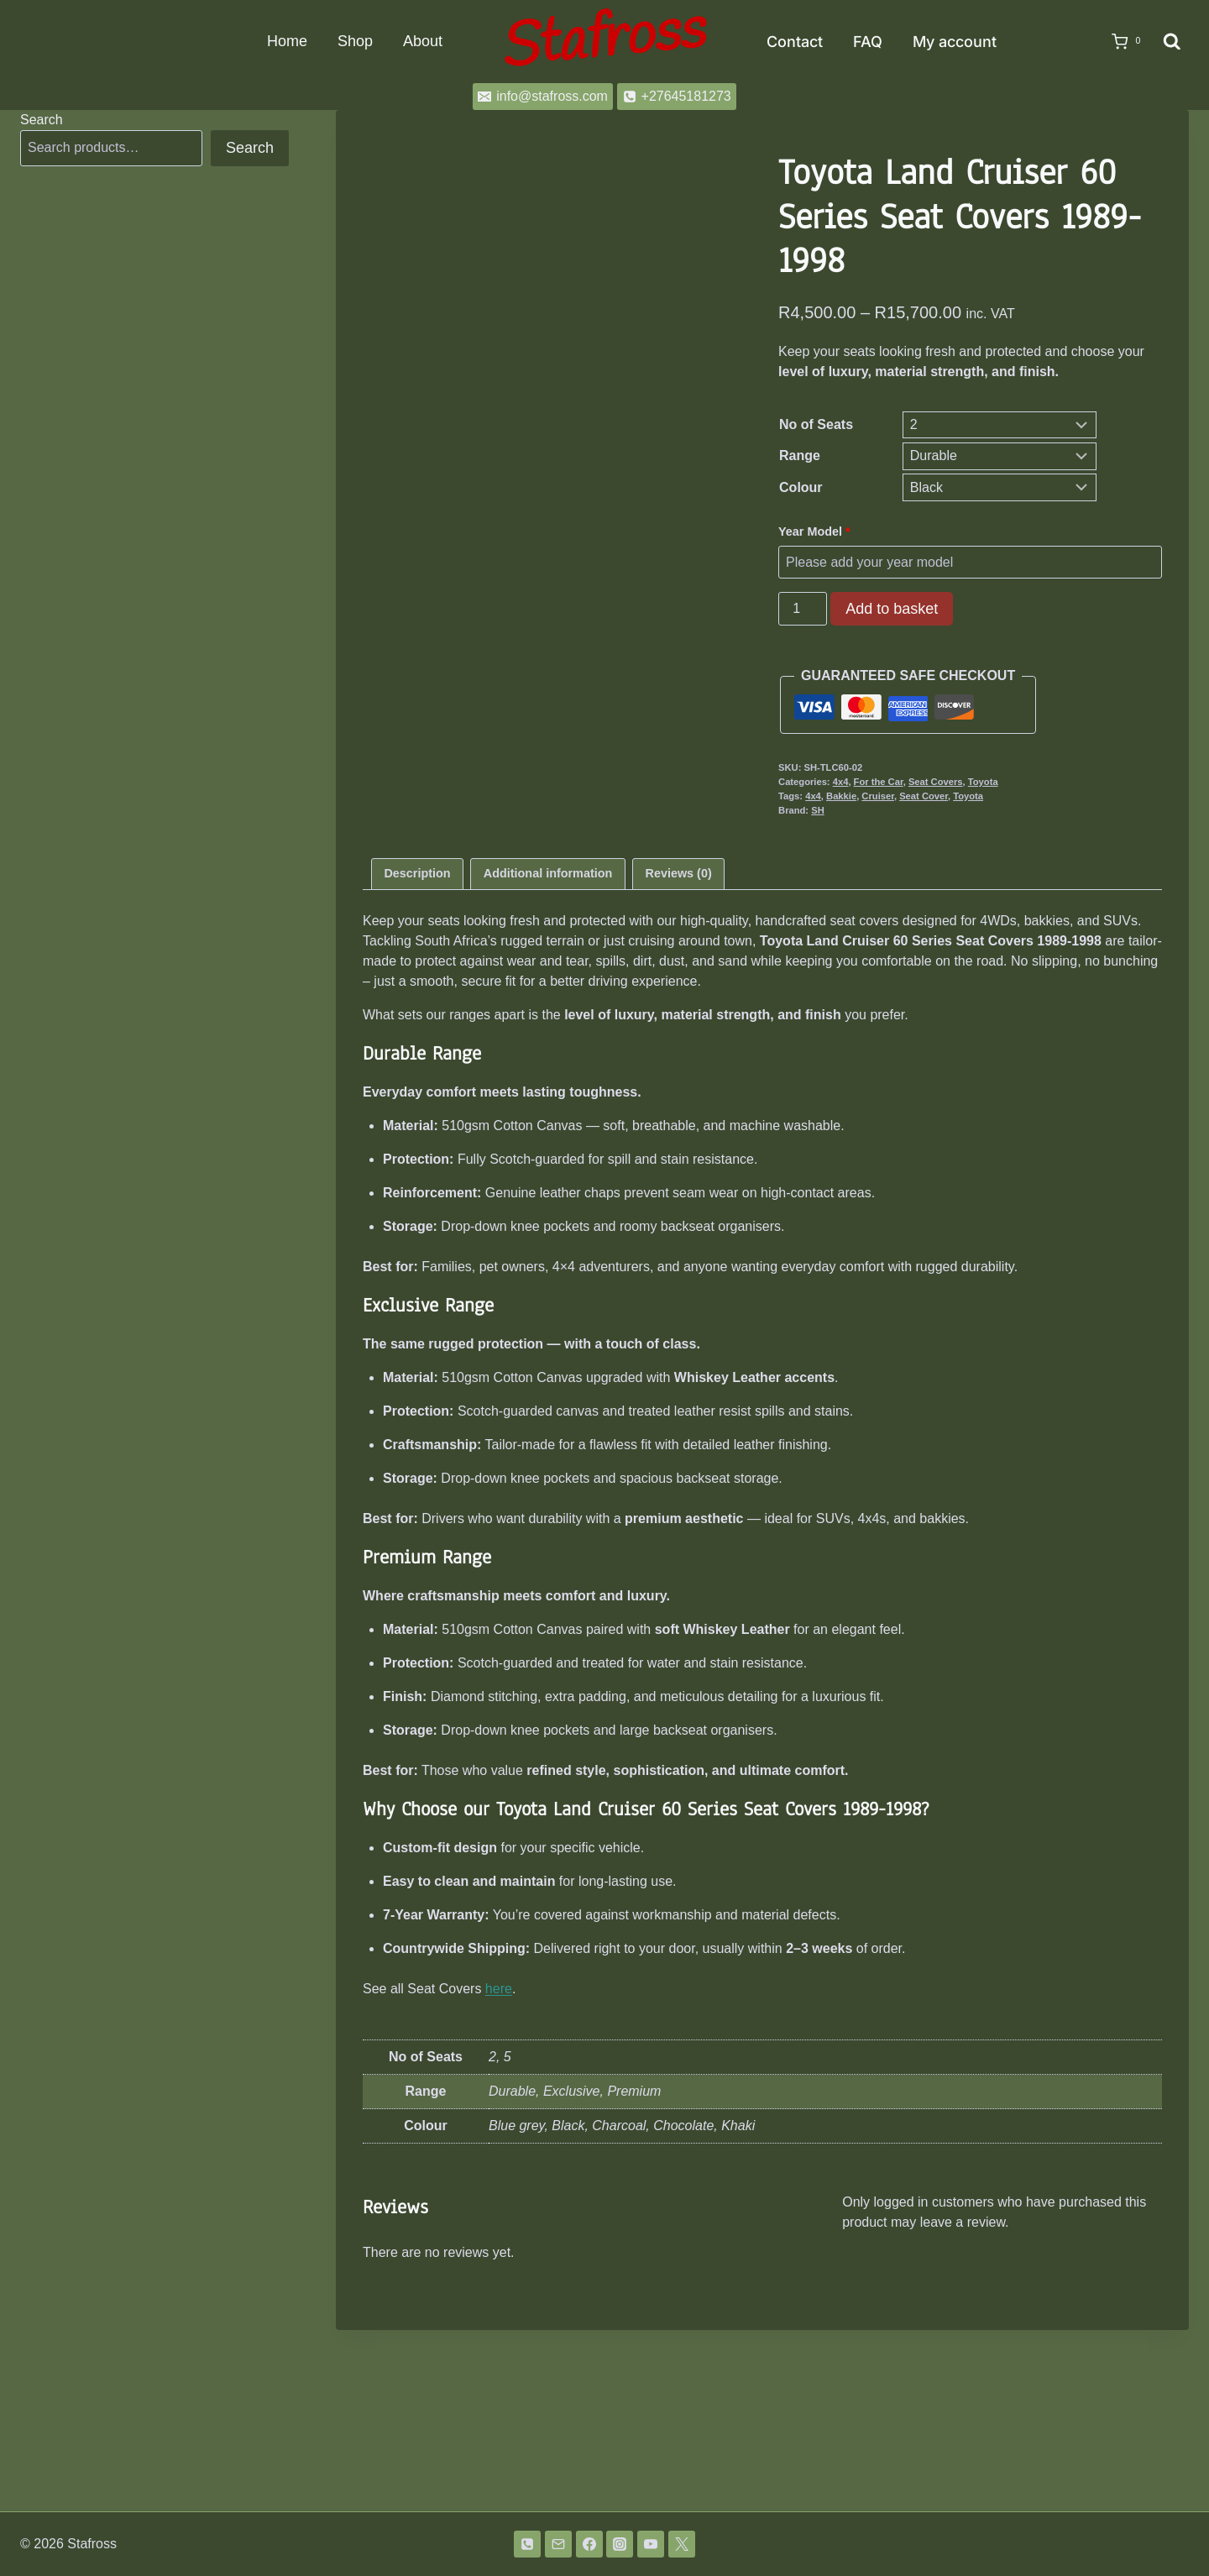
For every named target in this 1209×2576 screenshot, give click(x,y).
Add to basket (891, 608)
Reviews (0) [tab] (679, 1054)
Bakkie (841, 796)
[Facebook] (589, 2544)
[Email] (558, 2544)
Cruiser (877, 796)
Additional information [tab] (548, 1054)
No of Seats (816, 424)
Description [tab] (417, 1054)
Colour (801, 487)
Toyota (983, 782)
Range (799, 455)
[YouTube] (650, 2544)
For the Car (878, 782)
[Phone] (527, 2544)
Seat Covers (935, 782)
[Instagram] (619, 2544)
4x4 (841, 782)
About (422, 41)
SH (817, 810)
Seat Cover (923, 796)
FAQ (867, 41)
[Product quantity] (802, 609)
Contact (795, 41)
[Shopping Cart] (1121, 42)
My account (955, 41)
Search (41, 120)
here (498, 2170)
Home (287, 41)
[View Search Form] (1172, 42)
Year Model (816, 531)
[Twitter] (681, 2544)
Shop (355, 41)
